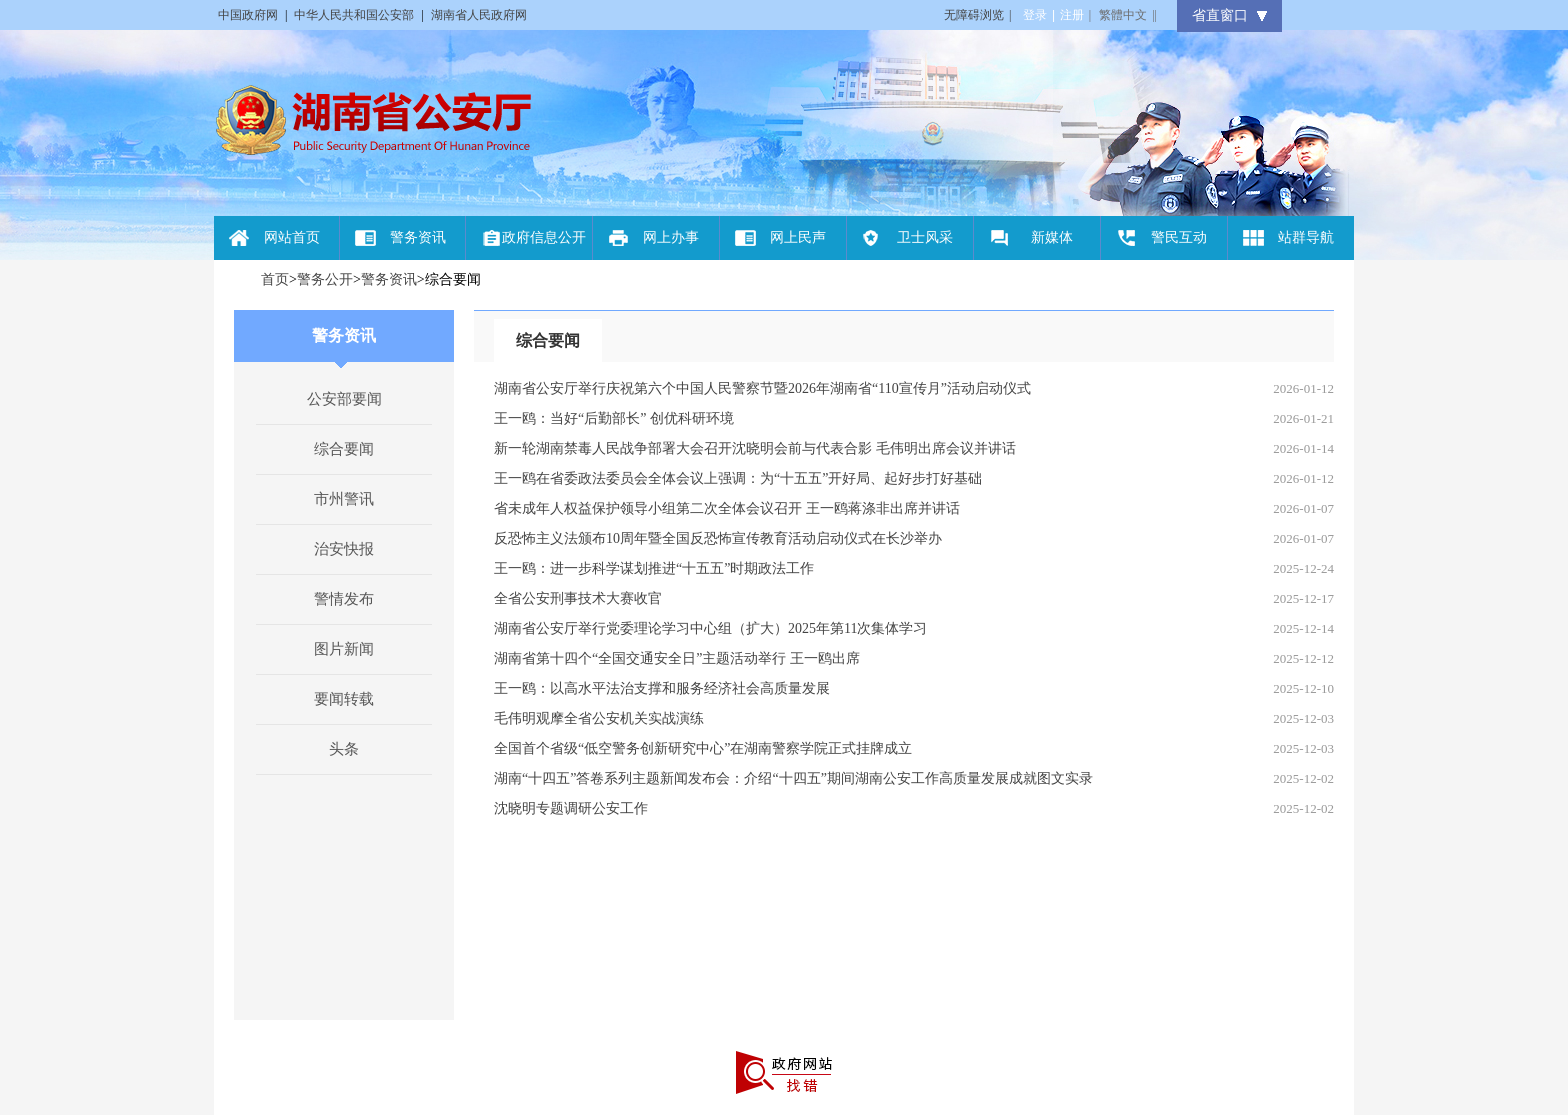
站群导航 (1306, 237)
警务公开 (325, 279)
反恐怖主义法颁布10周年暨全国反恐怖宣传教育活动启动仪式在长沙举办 (718, 538)
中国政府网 (248, 15)
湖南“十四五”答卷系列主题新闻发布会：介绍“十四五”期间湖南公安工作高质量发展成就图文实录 (793, 778)
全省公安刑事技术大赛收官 (578, 598)
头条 (344, 749)
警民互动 (1179, 237)
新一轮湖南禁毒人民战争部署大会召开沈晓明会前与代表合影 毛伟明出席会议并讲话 (755, 448)
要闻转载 (344, 699)
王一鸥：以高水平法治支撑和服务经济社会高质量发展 (662, 688)
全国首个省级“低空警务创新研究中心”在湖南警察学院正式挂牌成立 (703, 748)
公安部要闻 (344, 399)
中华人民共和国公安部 (354, 15)
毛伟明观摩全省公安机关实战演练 (599, 718)
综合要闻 (344, 449)
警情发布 (344, 599)
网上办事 (671, 237)
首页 (275, 279)
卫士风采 (925, 237)
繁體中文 (1123, 15)
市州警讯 (344, 499)
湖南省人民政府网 (479, 15)
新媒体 (1052, 237)
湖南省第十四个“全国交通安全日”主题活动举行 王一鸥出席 (677, 658)
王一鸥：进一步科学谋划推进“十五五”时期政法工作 (654, 568)
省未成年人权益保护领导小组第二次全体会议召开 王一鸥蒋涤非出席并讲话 (727, 508)
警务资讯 (418, 237)
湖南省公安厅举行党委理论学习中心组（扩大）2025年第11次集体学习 (710, 628)
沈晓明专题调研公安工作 (571, 808)
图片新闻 (344, 649)
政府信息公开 (544, 237)
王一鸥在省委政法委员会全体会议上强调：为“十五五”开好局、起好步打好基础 (738, 478)
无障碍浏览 (977, 15)
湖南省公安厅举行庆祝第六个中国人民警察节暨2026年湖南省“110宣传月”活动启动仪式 (762, 388)
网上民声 (798, 237)
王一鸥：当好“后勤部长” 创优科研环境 (614, 418)
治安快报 (344, 549)
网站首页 (292, 237)
